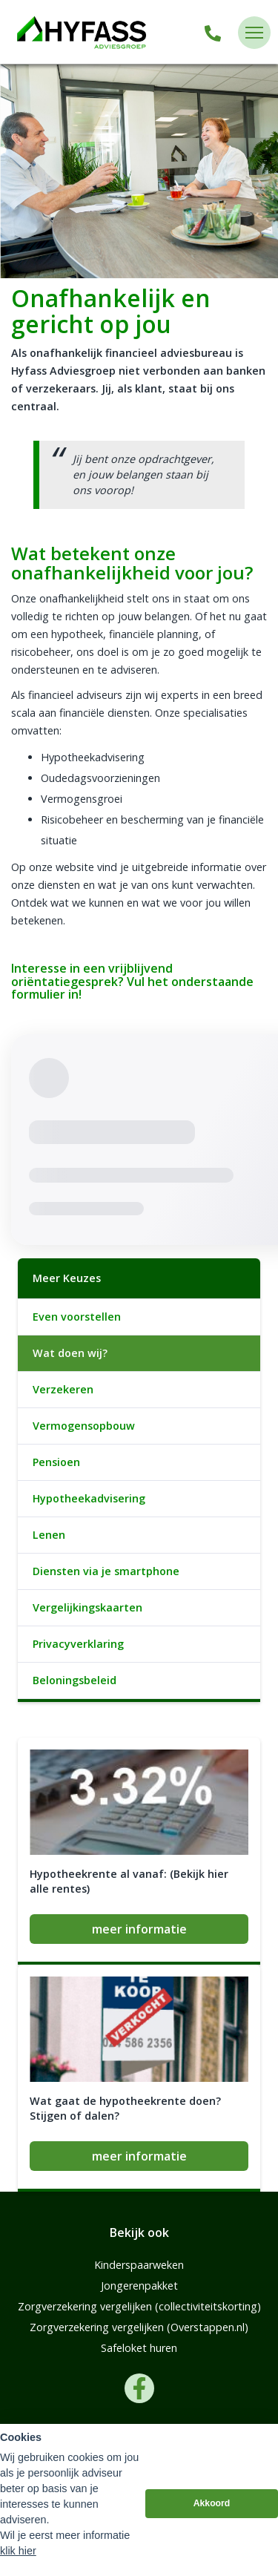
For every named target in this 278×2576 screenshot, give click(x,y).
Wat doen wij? (70, 1353)
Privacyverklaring (78, 1644)
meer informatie (139, 1929)
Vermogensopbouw (84, 1426)
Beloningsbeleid (74, 1680)
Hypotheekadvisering (89, 1498)
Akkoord (212, 2503)
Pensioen (56, 1462)
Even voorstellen (77, 1317)
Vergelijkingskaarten (87, 1607)
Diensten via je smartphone (106, 1571)
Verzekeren (63, 1389)
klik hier (18, 2551)
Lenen (49, 1535)
